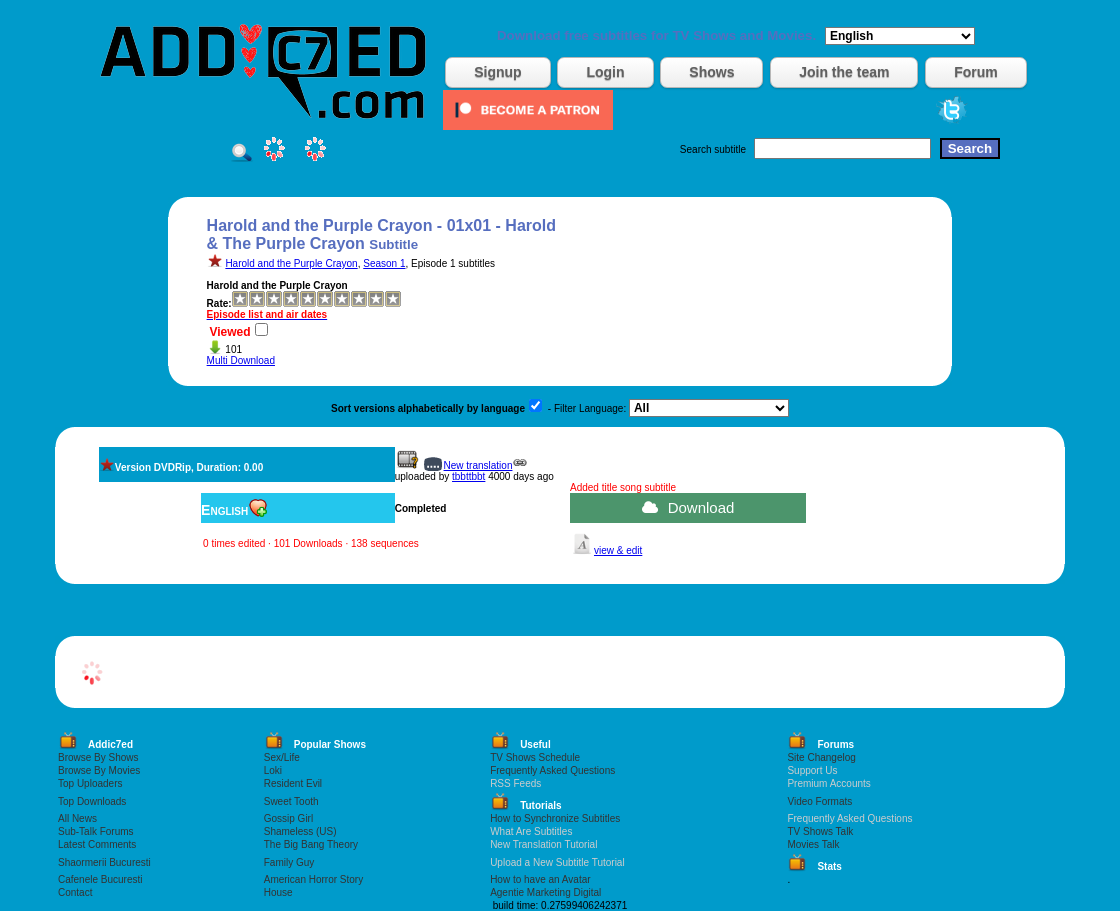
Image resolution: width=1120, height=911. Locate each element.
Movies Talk (813, 844)
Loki (273, 770)
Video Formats (819, 801)
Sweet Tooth (291, 801)
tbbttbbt (468, 476)
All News (77, 818)
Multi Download (241, 360)
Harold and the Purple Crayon (291, 263)
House (278, 892)
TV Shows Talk (820, 831)
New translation (478, 465)
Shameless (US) (300, 831)
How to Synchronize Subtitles (555, 818)
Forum (976, 72)
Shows (711, 72)
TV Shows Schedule (535, 757)
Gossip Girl (288, 818)
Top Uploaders (90, 783)
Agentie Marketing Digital (545, 892)
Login (605, 72)
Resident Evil (293, 783)
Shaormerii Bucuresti (104, 862)
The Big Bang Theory (311, 844)
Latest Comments (97, 844)
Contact (75, 892)
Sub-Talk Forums (96, 831)
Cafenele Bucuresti (100, 879)
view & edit (618, 550)
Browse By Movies (99, 770)
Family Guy (289, 862)
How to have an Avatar (540, 879)
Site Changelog (821, 757)
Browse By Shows (98, 757)
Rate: (219, 303)
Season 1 (384, 263)
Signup (497, 72)
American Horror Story (313, 879)
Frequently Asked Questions (552, 770)
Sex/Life (282, 757)
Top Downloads (92, 801)
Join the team (844, 72)
